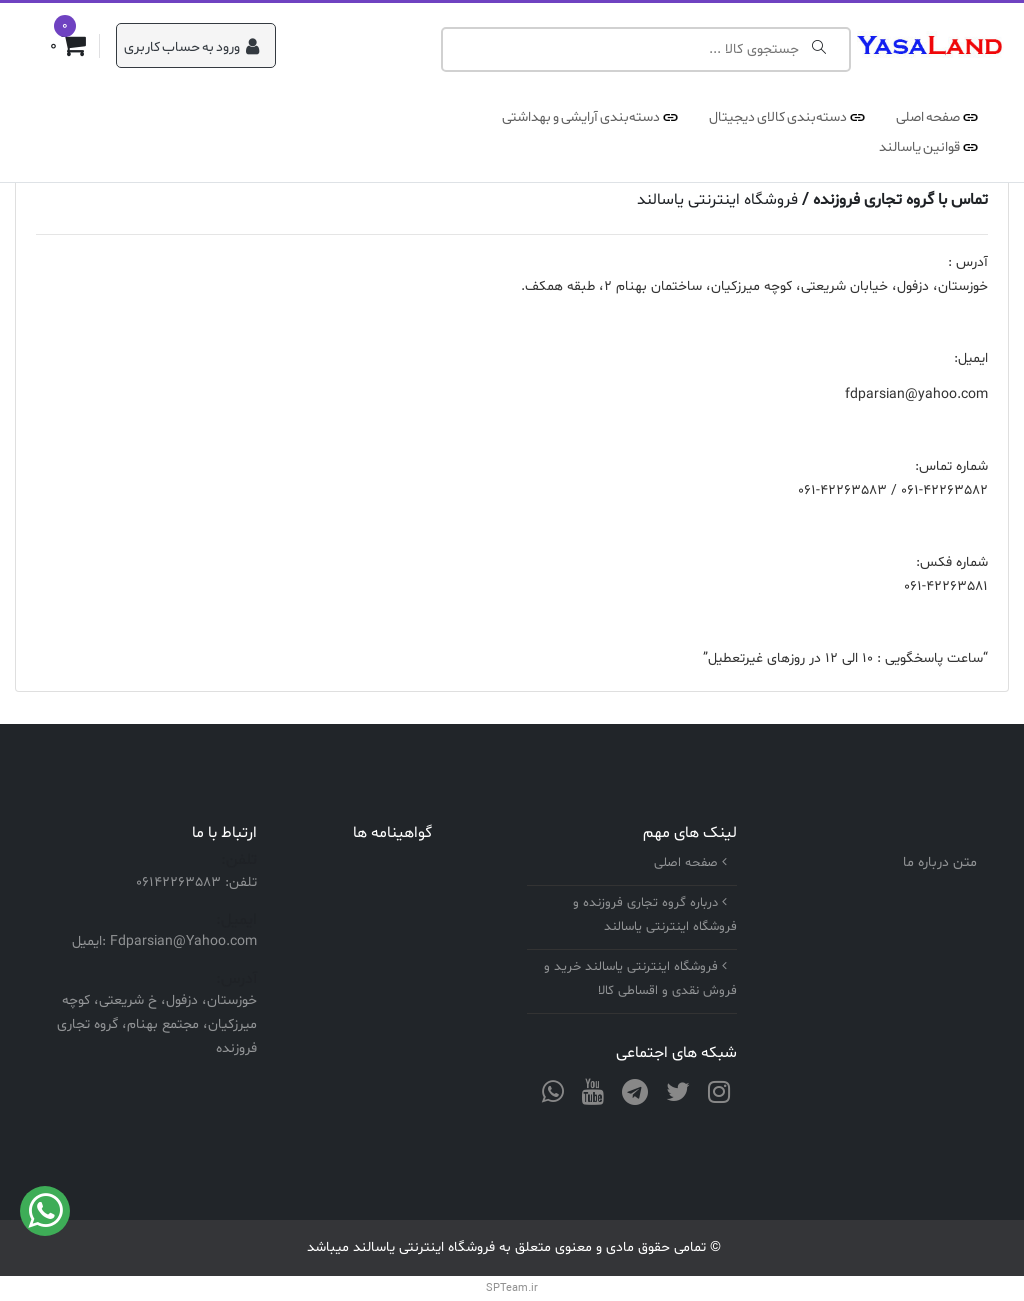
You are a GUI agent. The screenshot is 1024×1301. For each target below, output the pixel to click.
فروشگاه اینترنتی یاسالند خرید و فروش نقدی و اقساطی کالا (640, 979)
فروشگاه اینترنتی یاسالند (717, 200)
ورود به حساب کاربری (191, 47)
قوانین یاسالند (919, 147)
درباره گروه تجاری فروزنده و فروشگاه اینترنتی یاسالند (655, 915)
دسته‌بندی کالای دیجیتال (778, 117)
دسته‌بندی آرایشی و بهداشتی (581, 117)
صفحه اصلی (928, 117)
